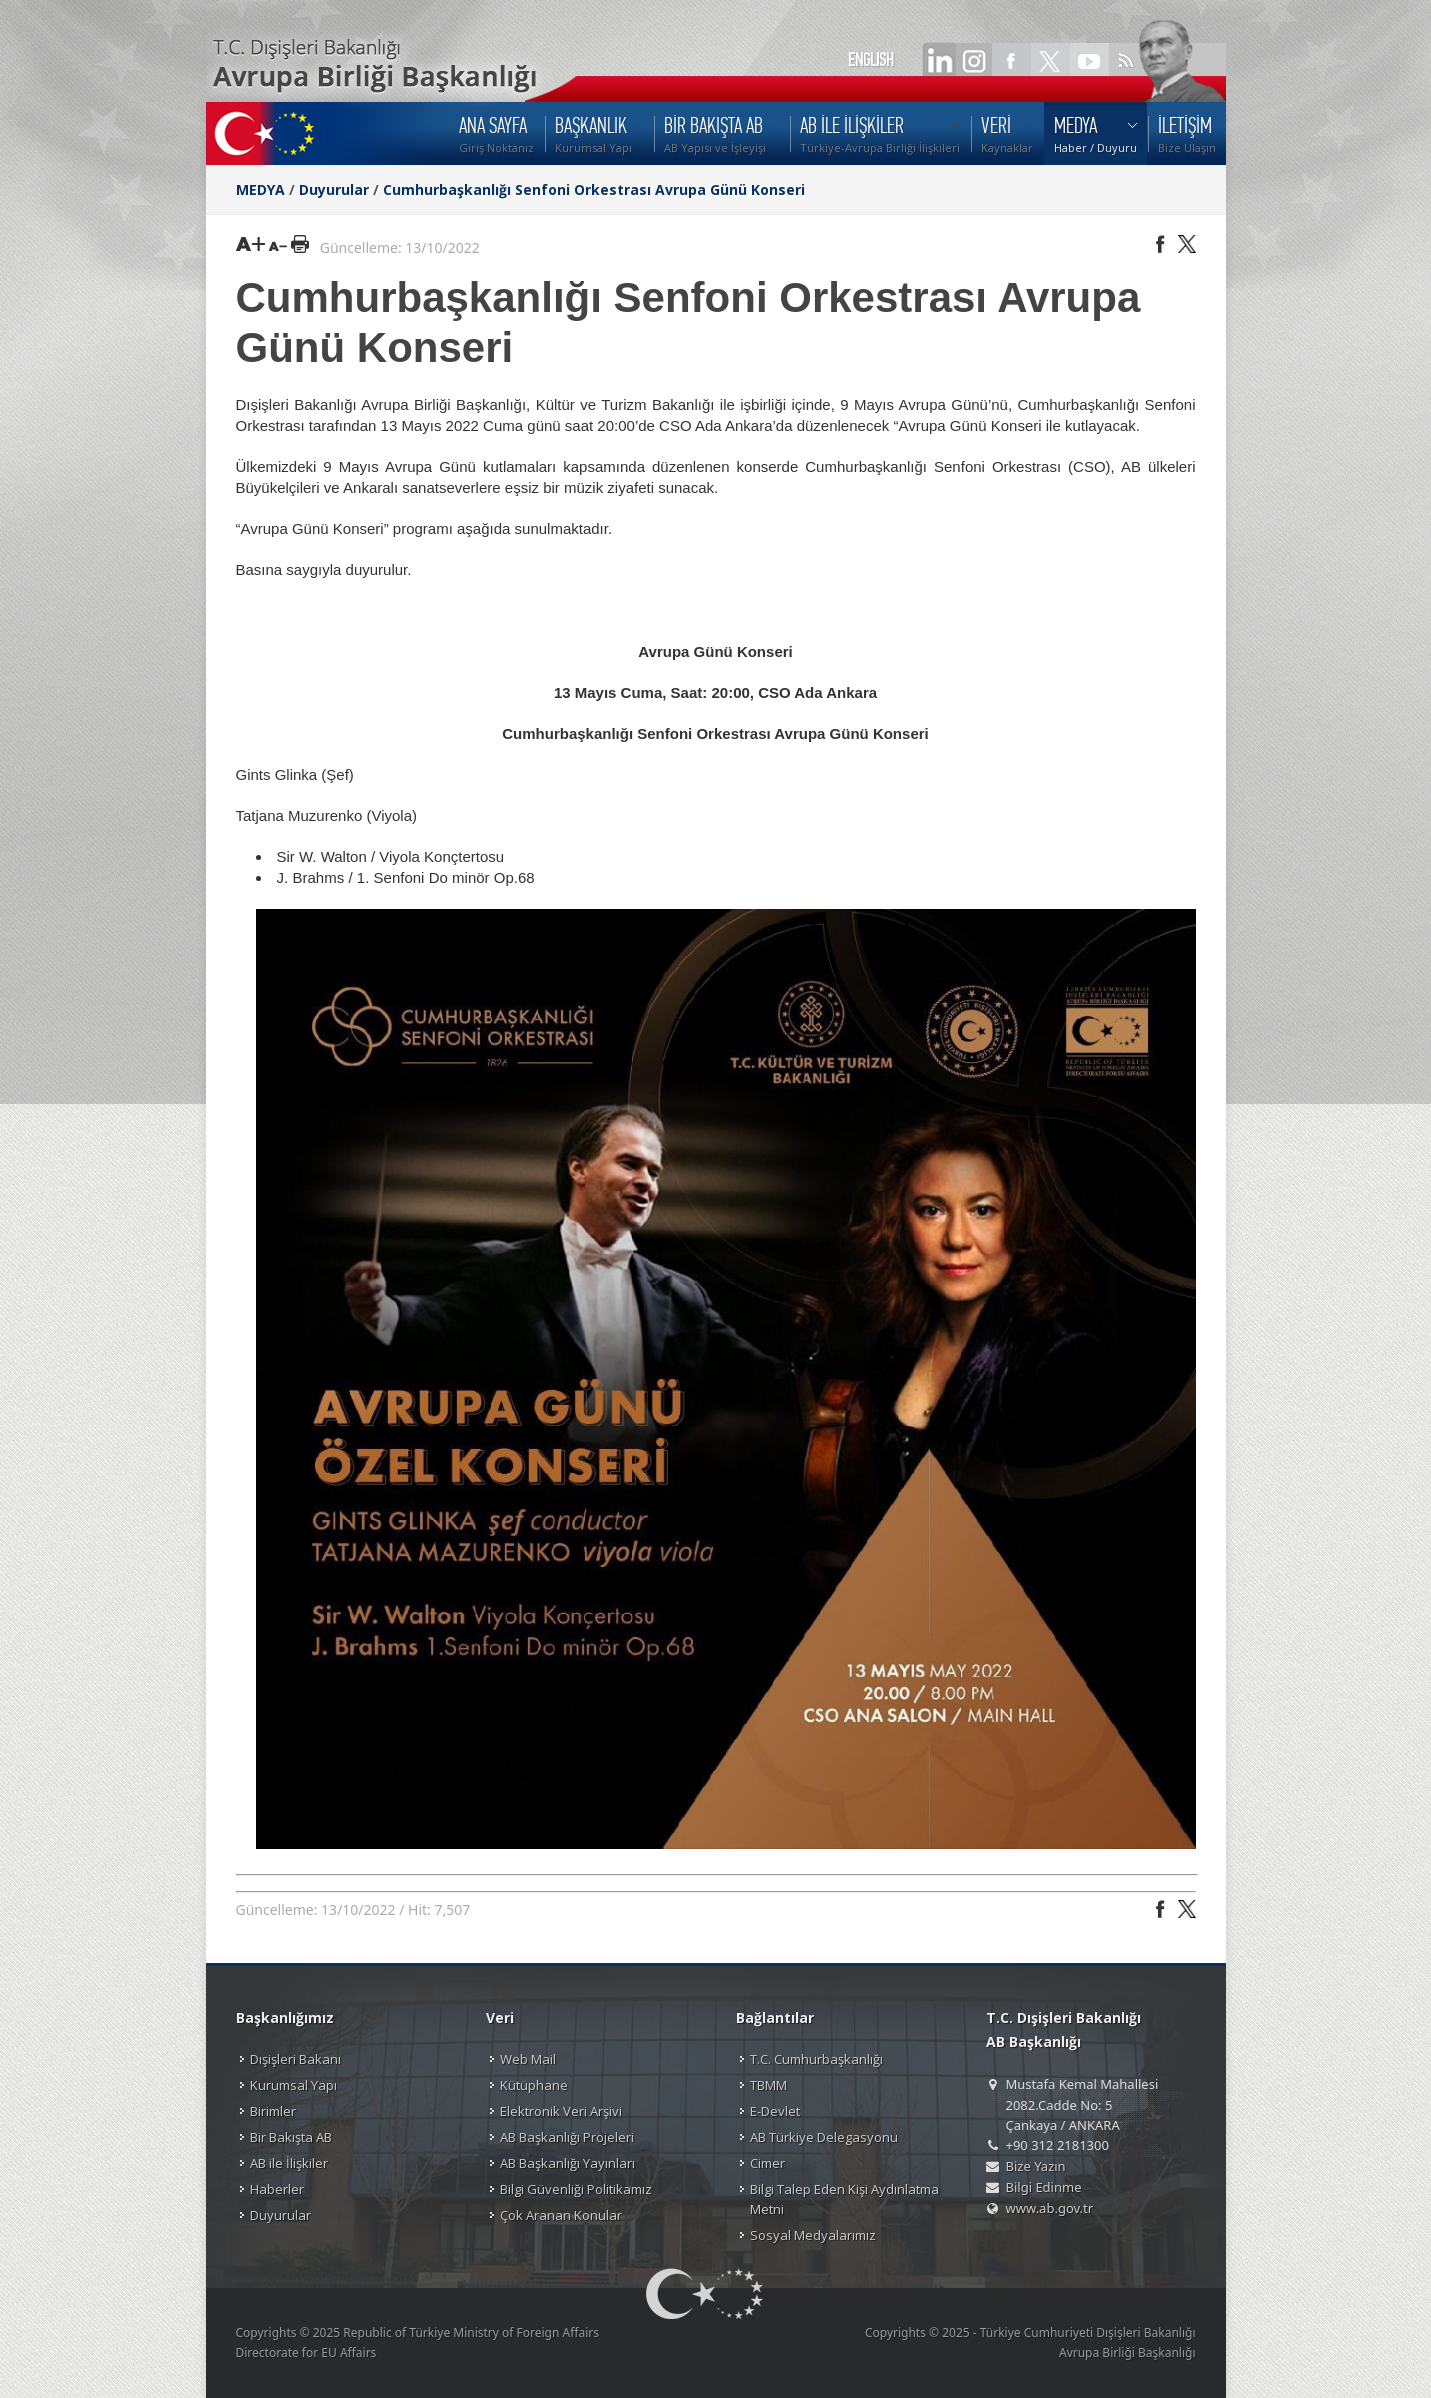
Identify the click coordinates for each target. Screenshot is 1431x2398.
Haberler (277, 2189)
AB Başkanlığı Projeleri (567, 2137)
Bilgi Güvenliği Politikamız (576, 2189)
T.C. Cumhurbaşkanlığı (816, 2059)
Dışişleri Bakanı (295, 2059)
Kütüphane (534, 2085)
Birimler (273, 2111)
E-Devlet (775, 2111)
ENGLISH (871, 60)
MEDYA (260, 189)
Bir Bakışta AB (291, 2137)
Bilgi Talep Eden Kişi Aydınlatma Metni (844, 2199)
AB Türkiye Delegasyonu (824, 2137)
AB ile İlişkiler (289, 2163)
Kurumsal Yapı (293, 2085)
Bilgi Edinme (1044, 2187)
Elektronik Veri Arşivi (561, 2111)
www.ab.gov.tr (1050, 2208)
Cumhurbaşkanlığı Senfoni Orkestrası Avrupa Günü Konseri (594, 189)
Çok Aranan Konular (561, 2215)
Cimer (767, 2163)
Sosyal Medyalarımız (813, 2235)
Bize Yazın (1036, 2166)
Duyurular (334, 189)
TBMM (768, 2085)
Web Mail (528, 2059)
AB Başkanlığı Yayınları (567, 2163)
